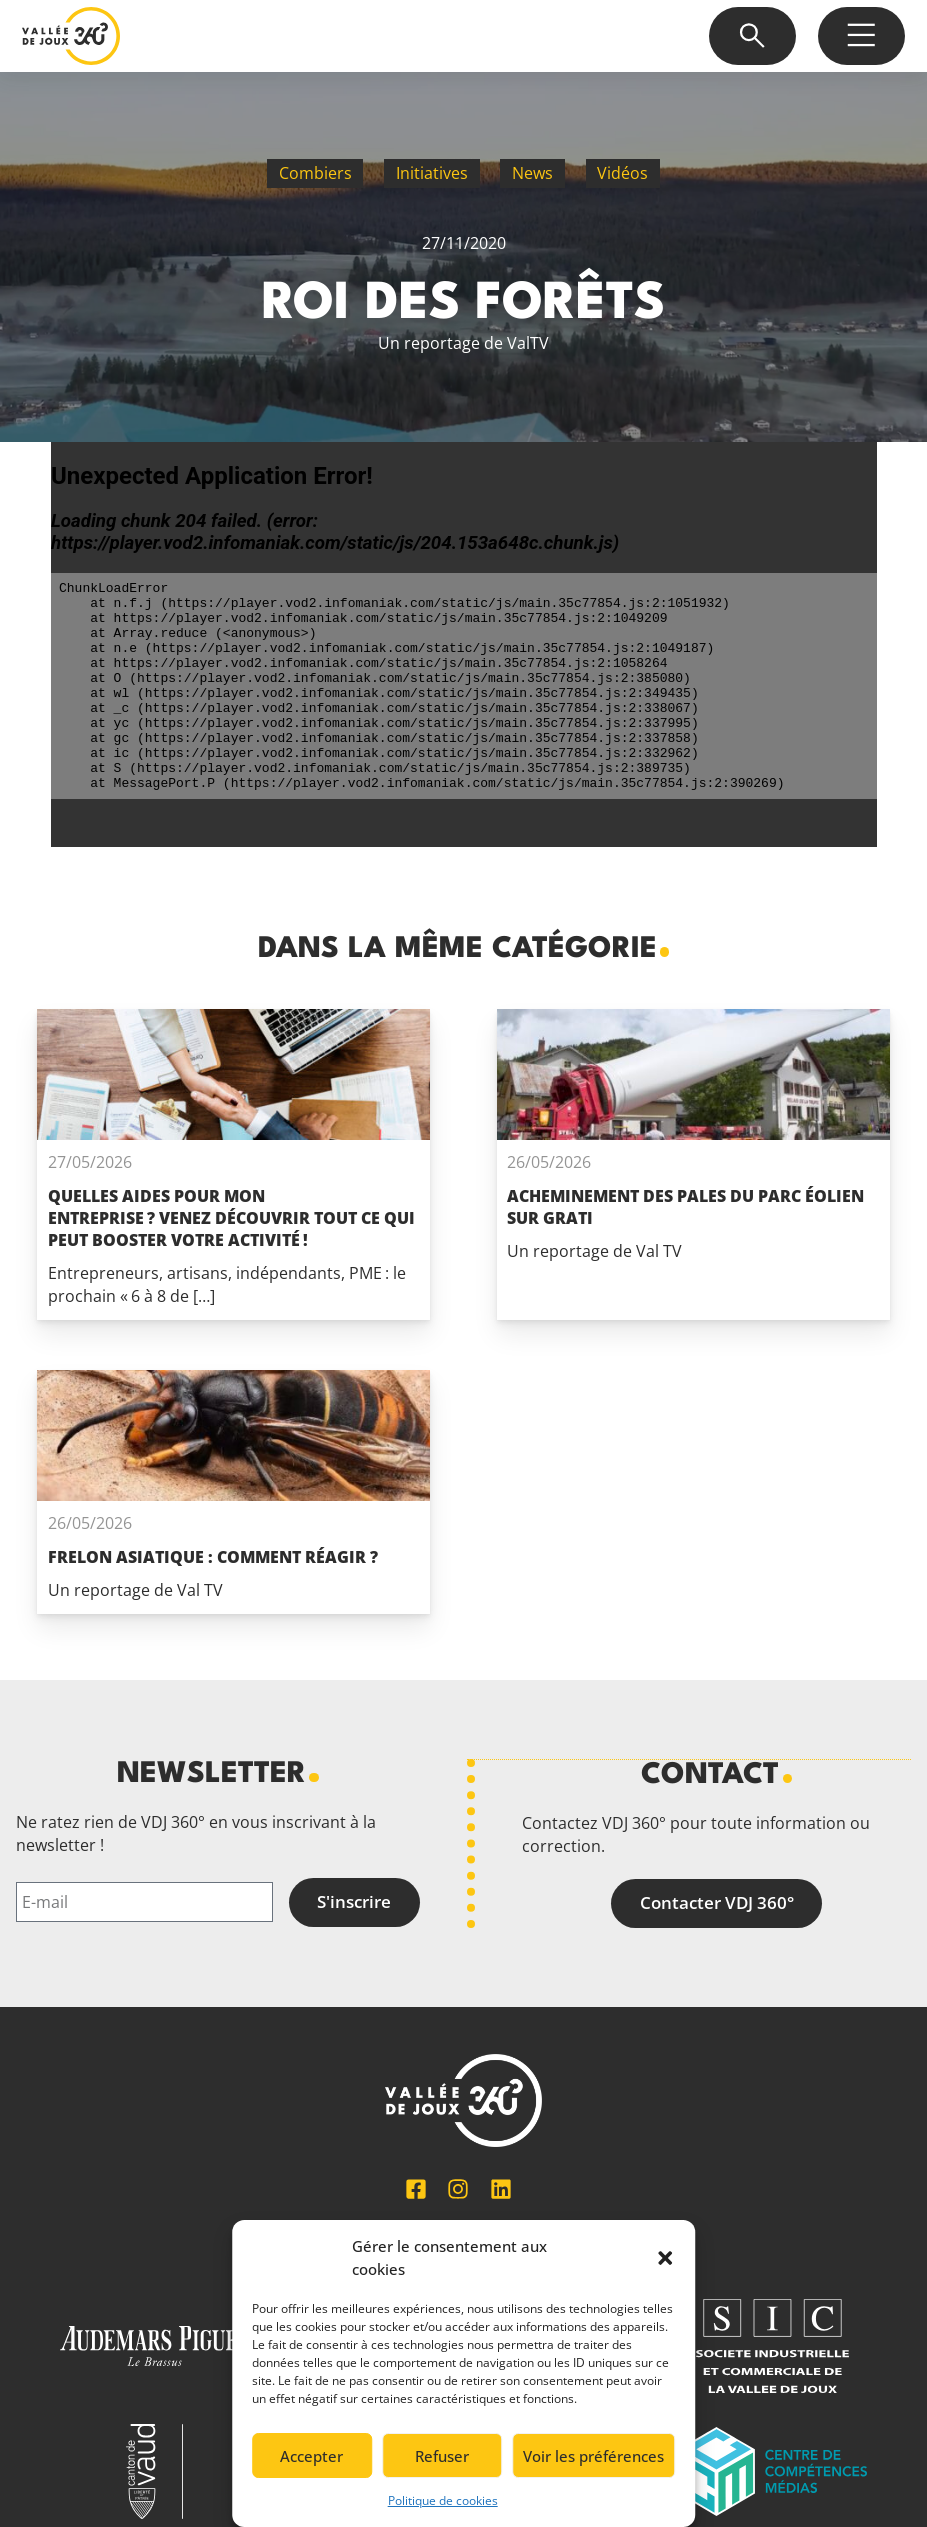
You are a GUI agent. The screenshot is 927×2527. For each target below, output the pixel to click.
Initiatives (432, 173)
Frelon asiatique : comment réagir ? (213, 1557)
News (532, 173)
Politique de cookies (443, 2500)
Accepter (311, 2456)
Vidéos (622, 173)
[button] (665, 2258)
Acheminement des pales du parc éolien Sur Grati (685, 1207)
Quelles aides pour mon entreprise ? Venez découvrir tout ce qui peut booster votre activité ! (231, 1218)
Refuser (442, 2456)
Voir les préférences (593, 2456)
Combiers (315, 173)
